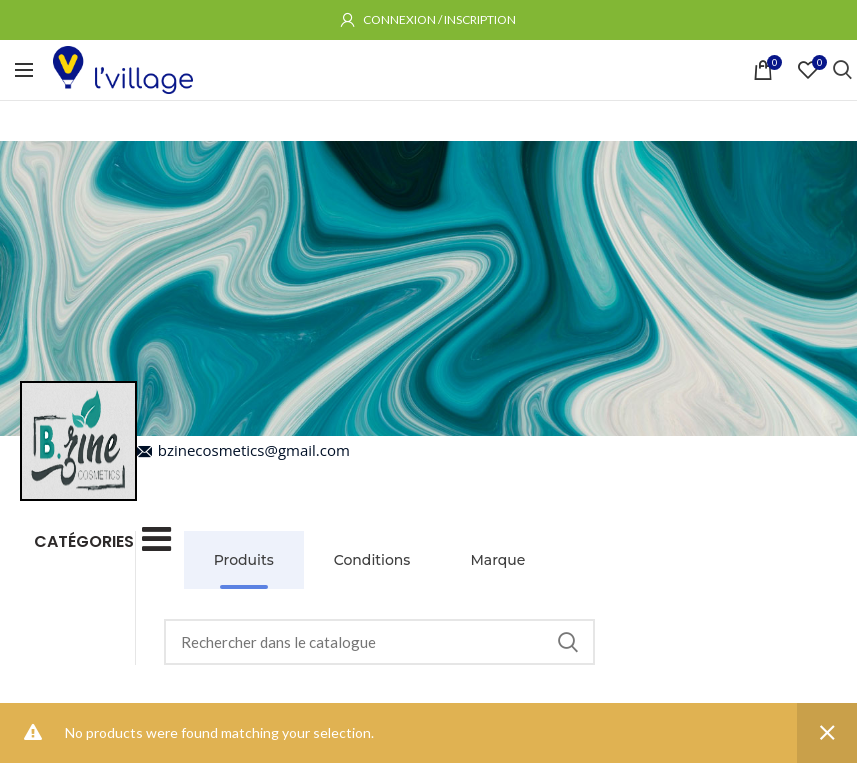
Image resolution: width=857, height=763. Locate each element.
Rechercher (568, 642)
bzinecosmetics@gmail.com (243, 450)
